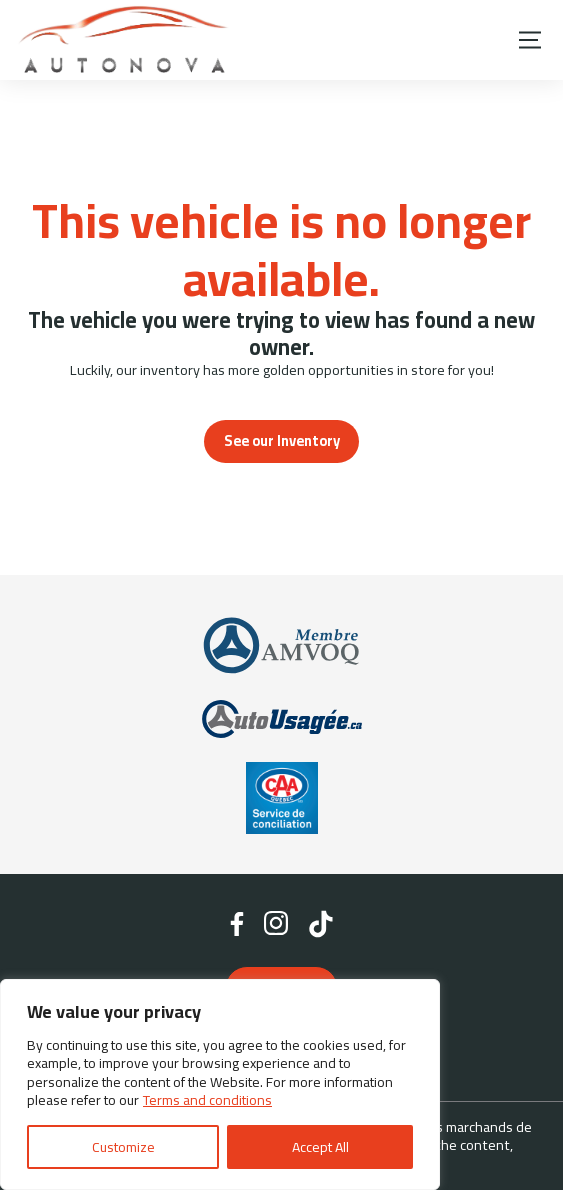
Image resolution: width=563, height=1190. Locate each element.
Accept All (320, 1147)
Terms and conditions (207, 1100)
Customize (123, 1147)
